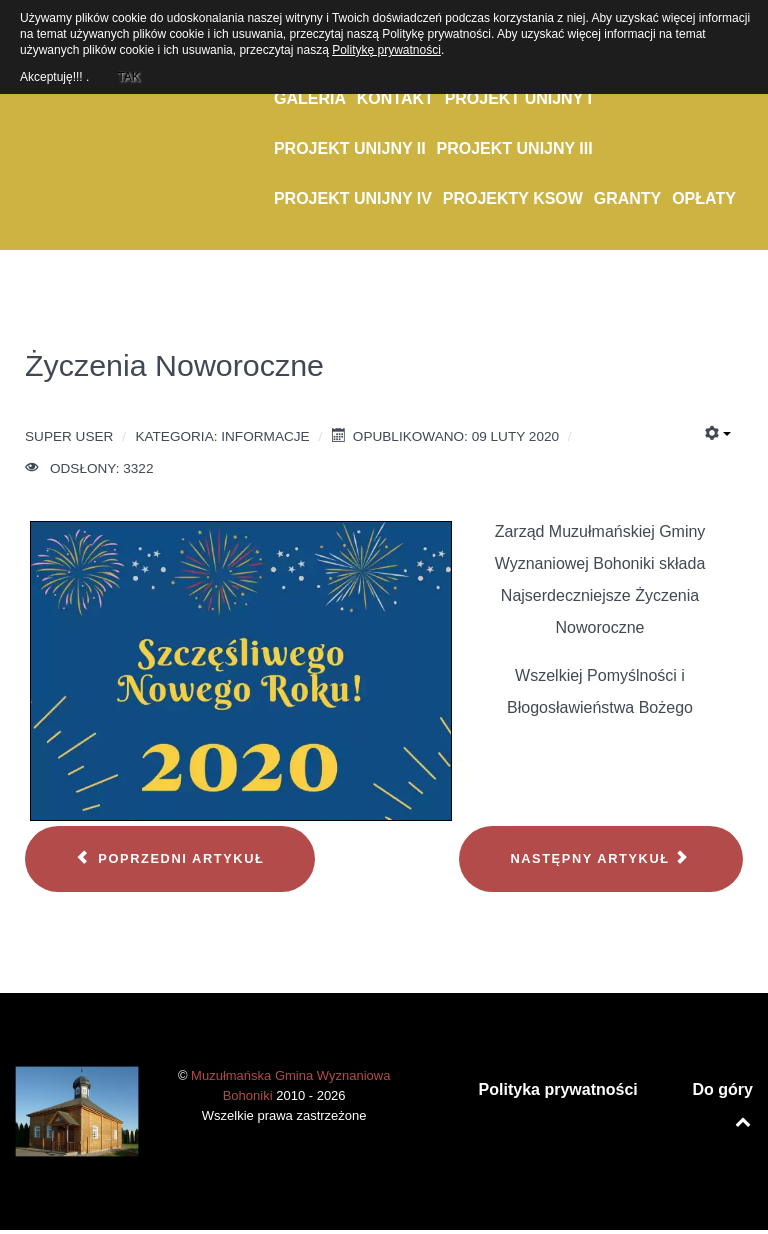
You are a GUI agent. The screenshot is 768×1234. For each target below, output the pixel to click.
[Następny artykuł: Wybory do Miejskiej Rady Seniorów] (601, 859)
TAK (128, 74)
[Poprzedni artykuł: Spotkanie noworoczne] (170, 859)
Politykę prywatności (386, 50)
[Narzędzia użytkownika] (718, 434)
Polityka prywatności (558, 1089)
